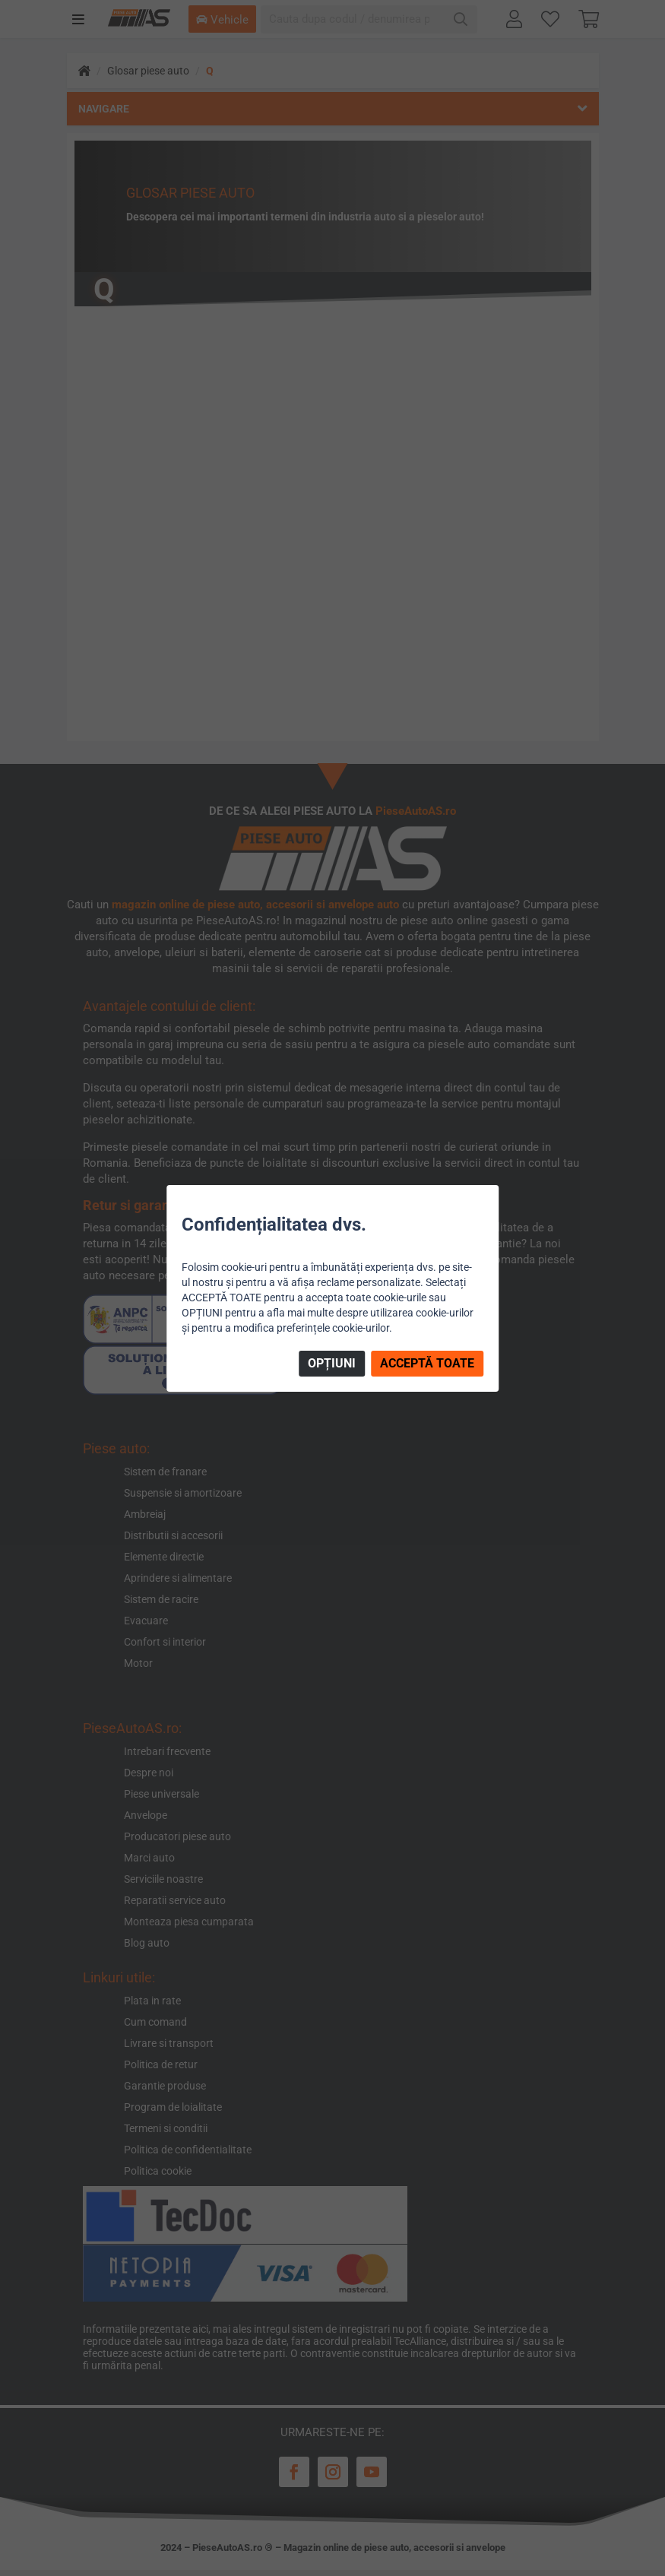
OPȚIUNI (332, 1363)
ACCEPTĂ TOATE (427, 1363)
